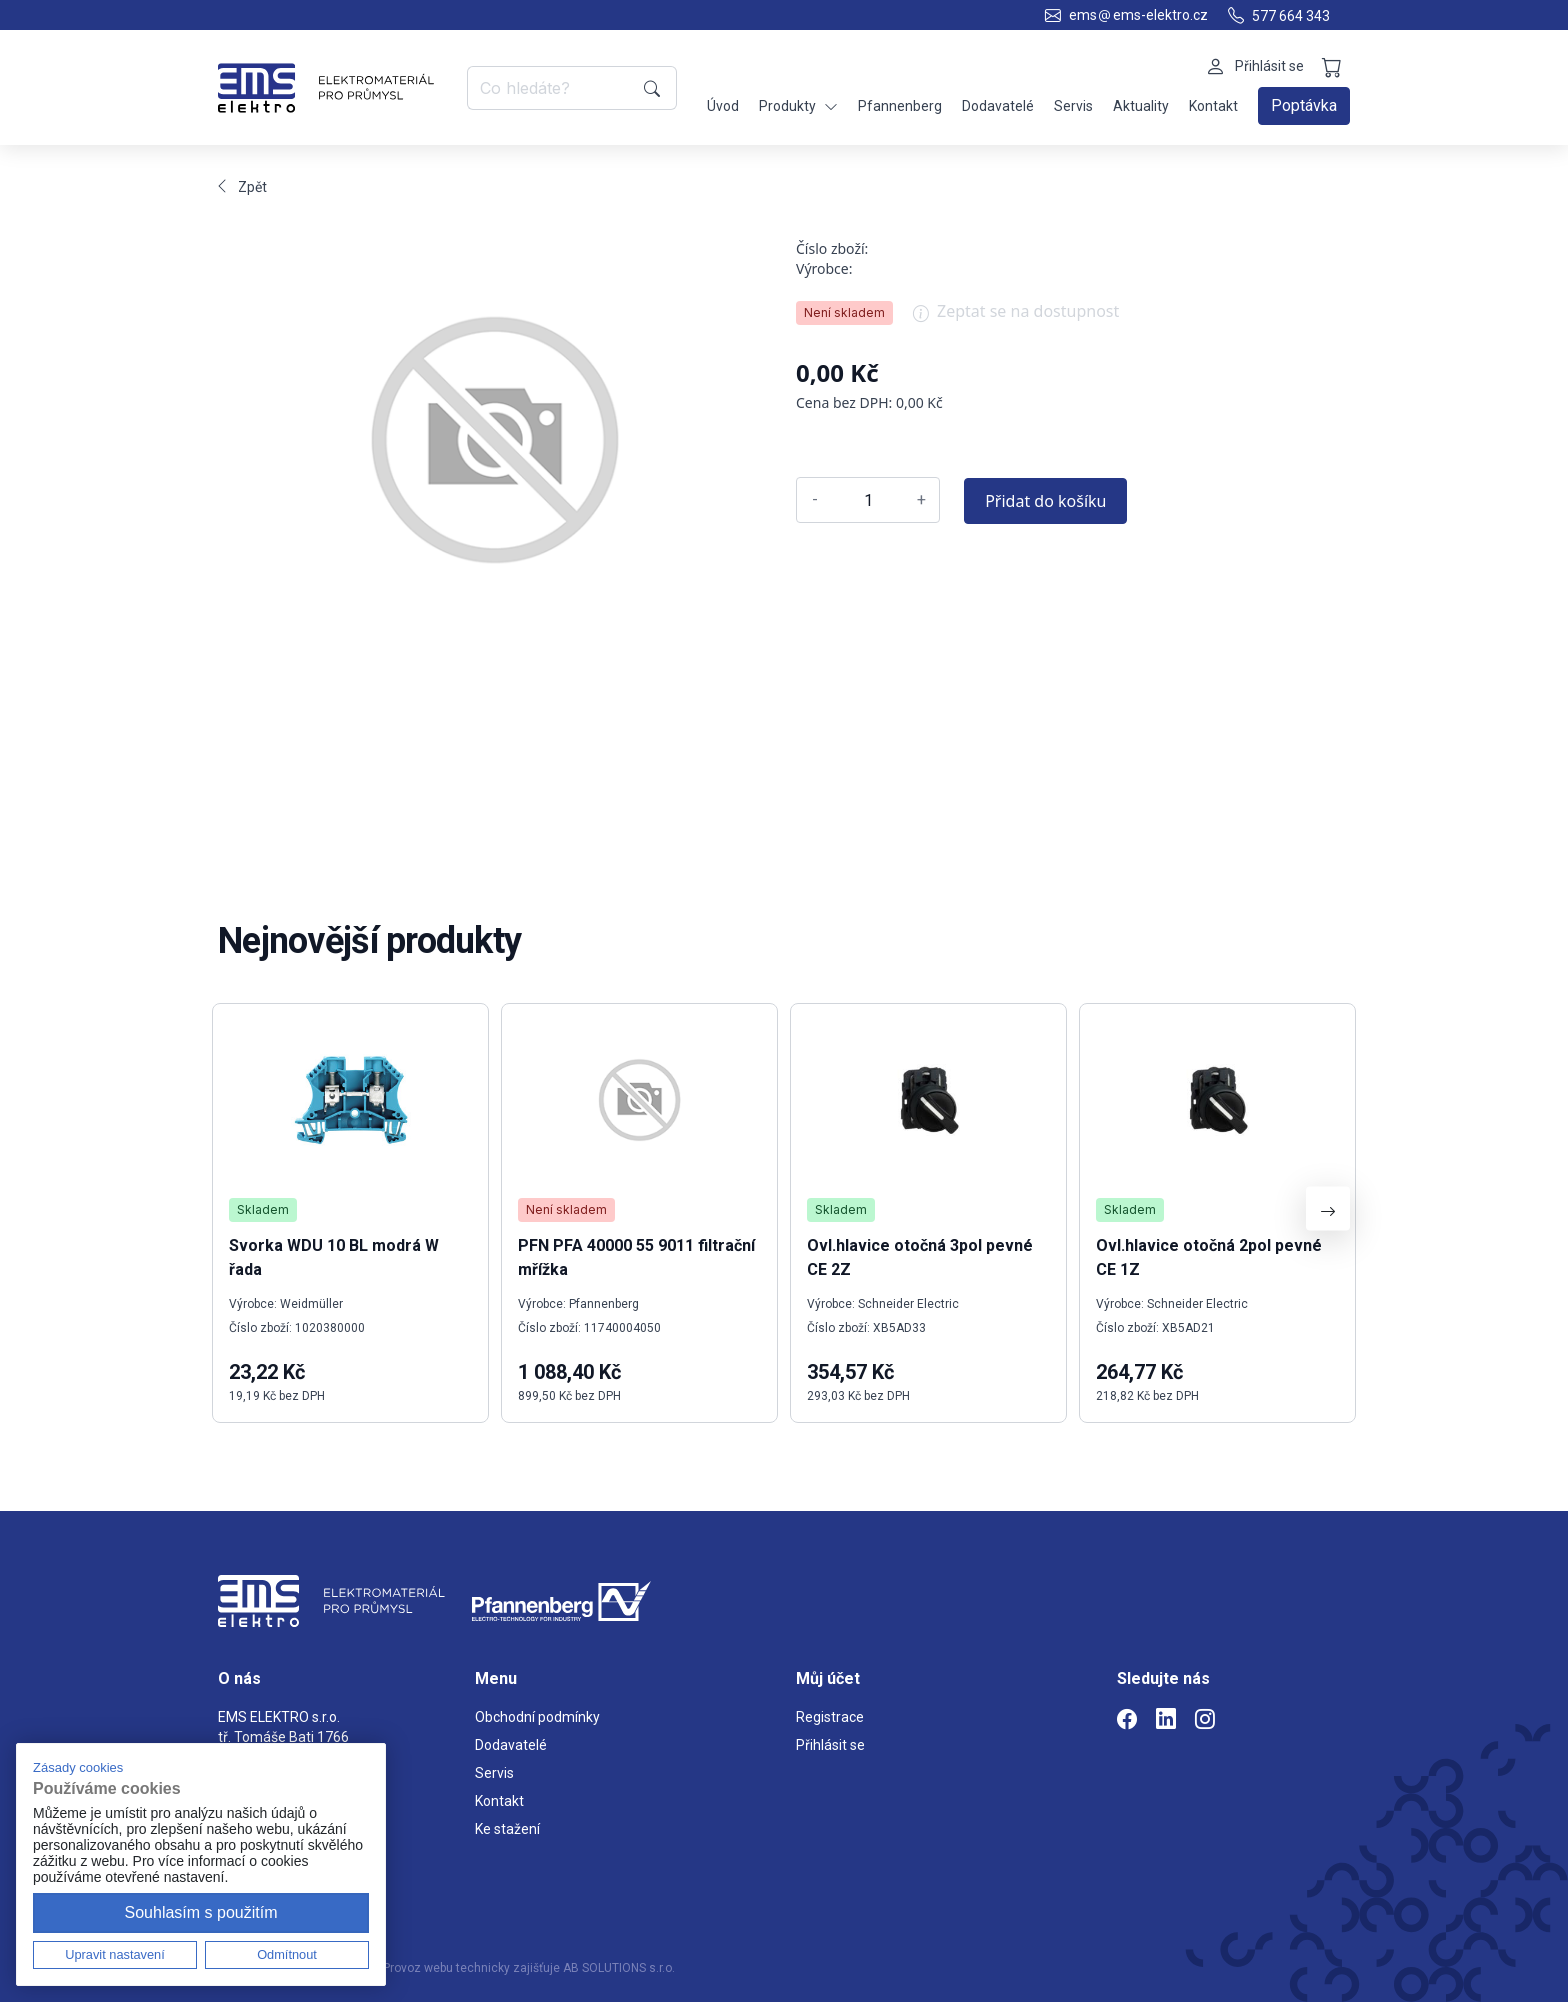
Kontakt (1213, 106)
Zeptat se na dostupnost (1016, 318)
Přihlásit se (830, 1745)
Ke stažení (507, 1829)
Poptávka (1304, 105)
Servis (1073, 106)
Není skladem (844, 312)
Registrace (830, 1717)
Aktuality (1141, 106)
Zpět (242, 187)
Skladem (263, 1209)
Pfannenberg (900, 106)
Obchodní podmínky (537, 1717)
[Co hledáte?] (552, 88)
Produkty (798, 106)
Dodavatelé (998, 106)
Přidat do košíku (1045, 501)
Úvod (723, 106)
